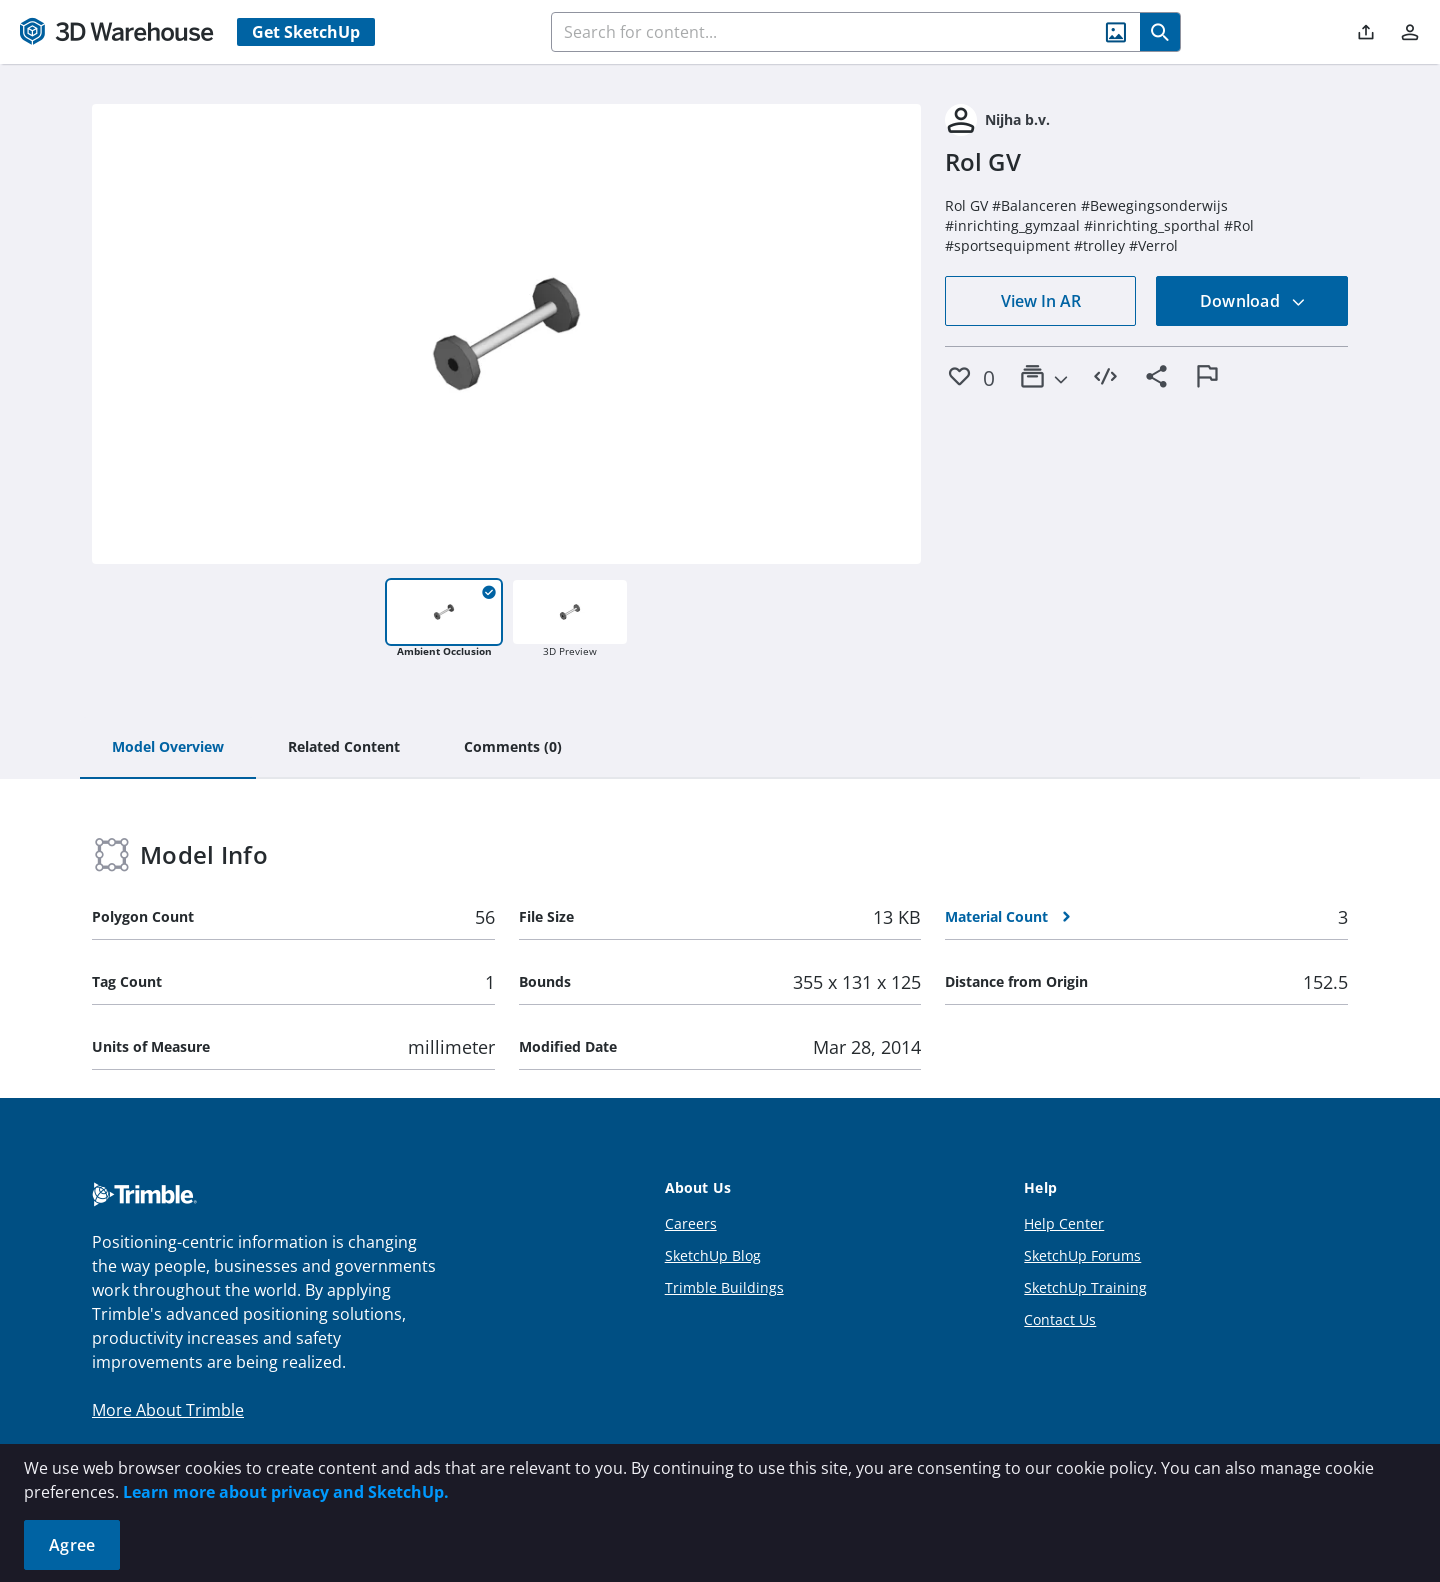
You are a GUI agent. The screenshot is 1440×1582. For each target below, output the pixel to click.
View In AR (1041, 301)
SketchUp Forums (1082, 1255)
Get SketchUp (306, 32)
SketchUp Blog (713, 1255)
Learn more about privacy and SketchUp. (286, 1492)
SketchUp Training (1085, 1287)
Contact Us (1060, 1319)
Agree (72, 1545)
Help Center (1064, 1223)
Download (1253, 301)
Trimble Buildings (724, 1287)
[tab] (168, 748)
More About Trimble (168, 1410)
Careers (691, 1223)
